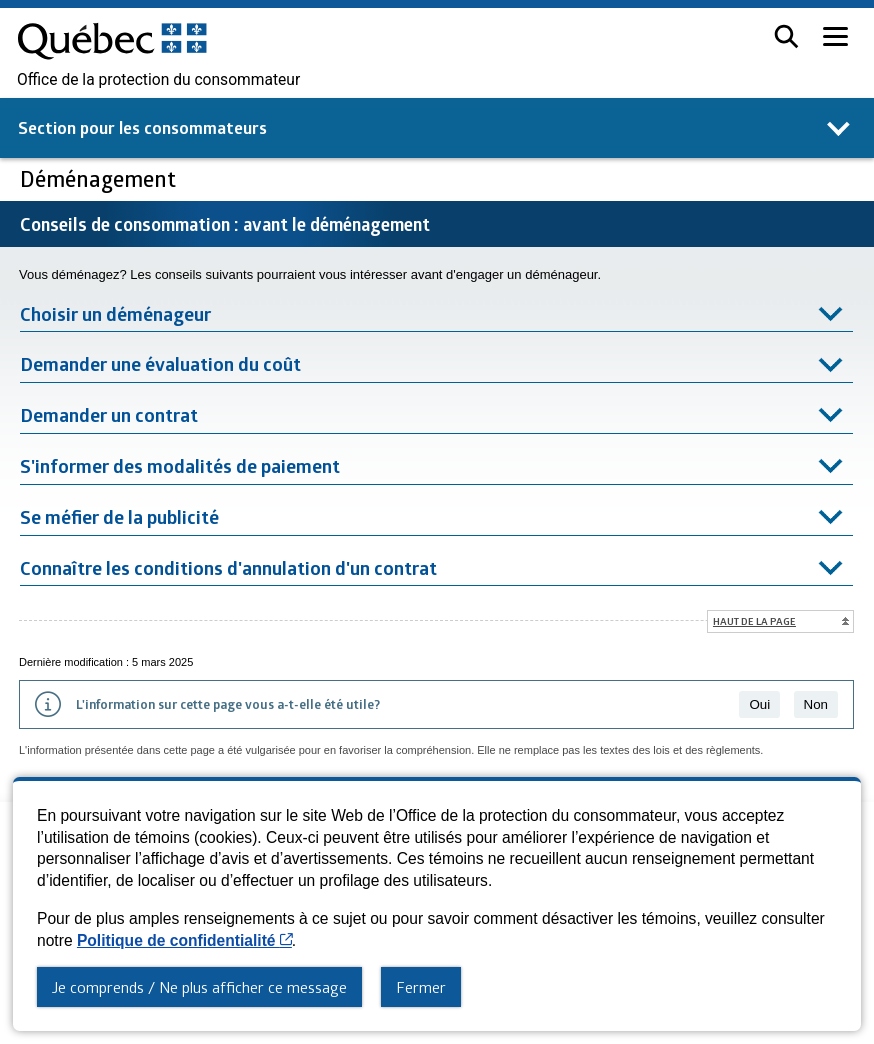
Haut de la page (754, 621)
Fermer (421, 987)
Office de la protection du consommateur (158, 80)
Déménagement (100, 178)
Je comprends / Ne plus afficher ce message (199, 987)
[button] (786, 36)
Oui (759, 704)
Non (816, 704)
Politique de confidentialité (184, 940)
